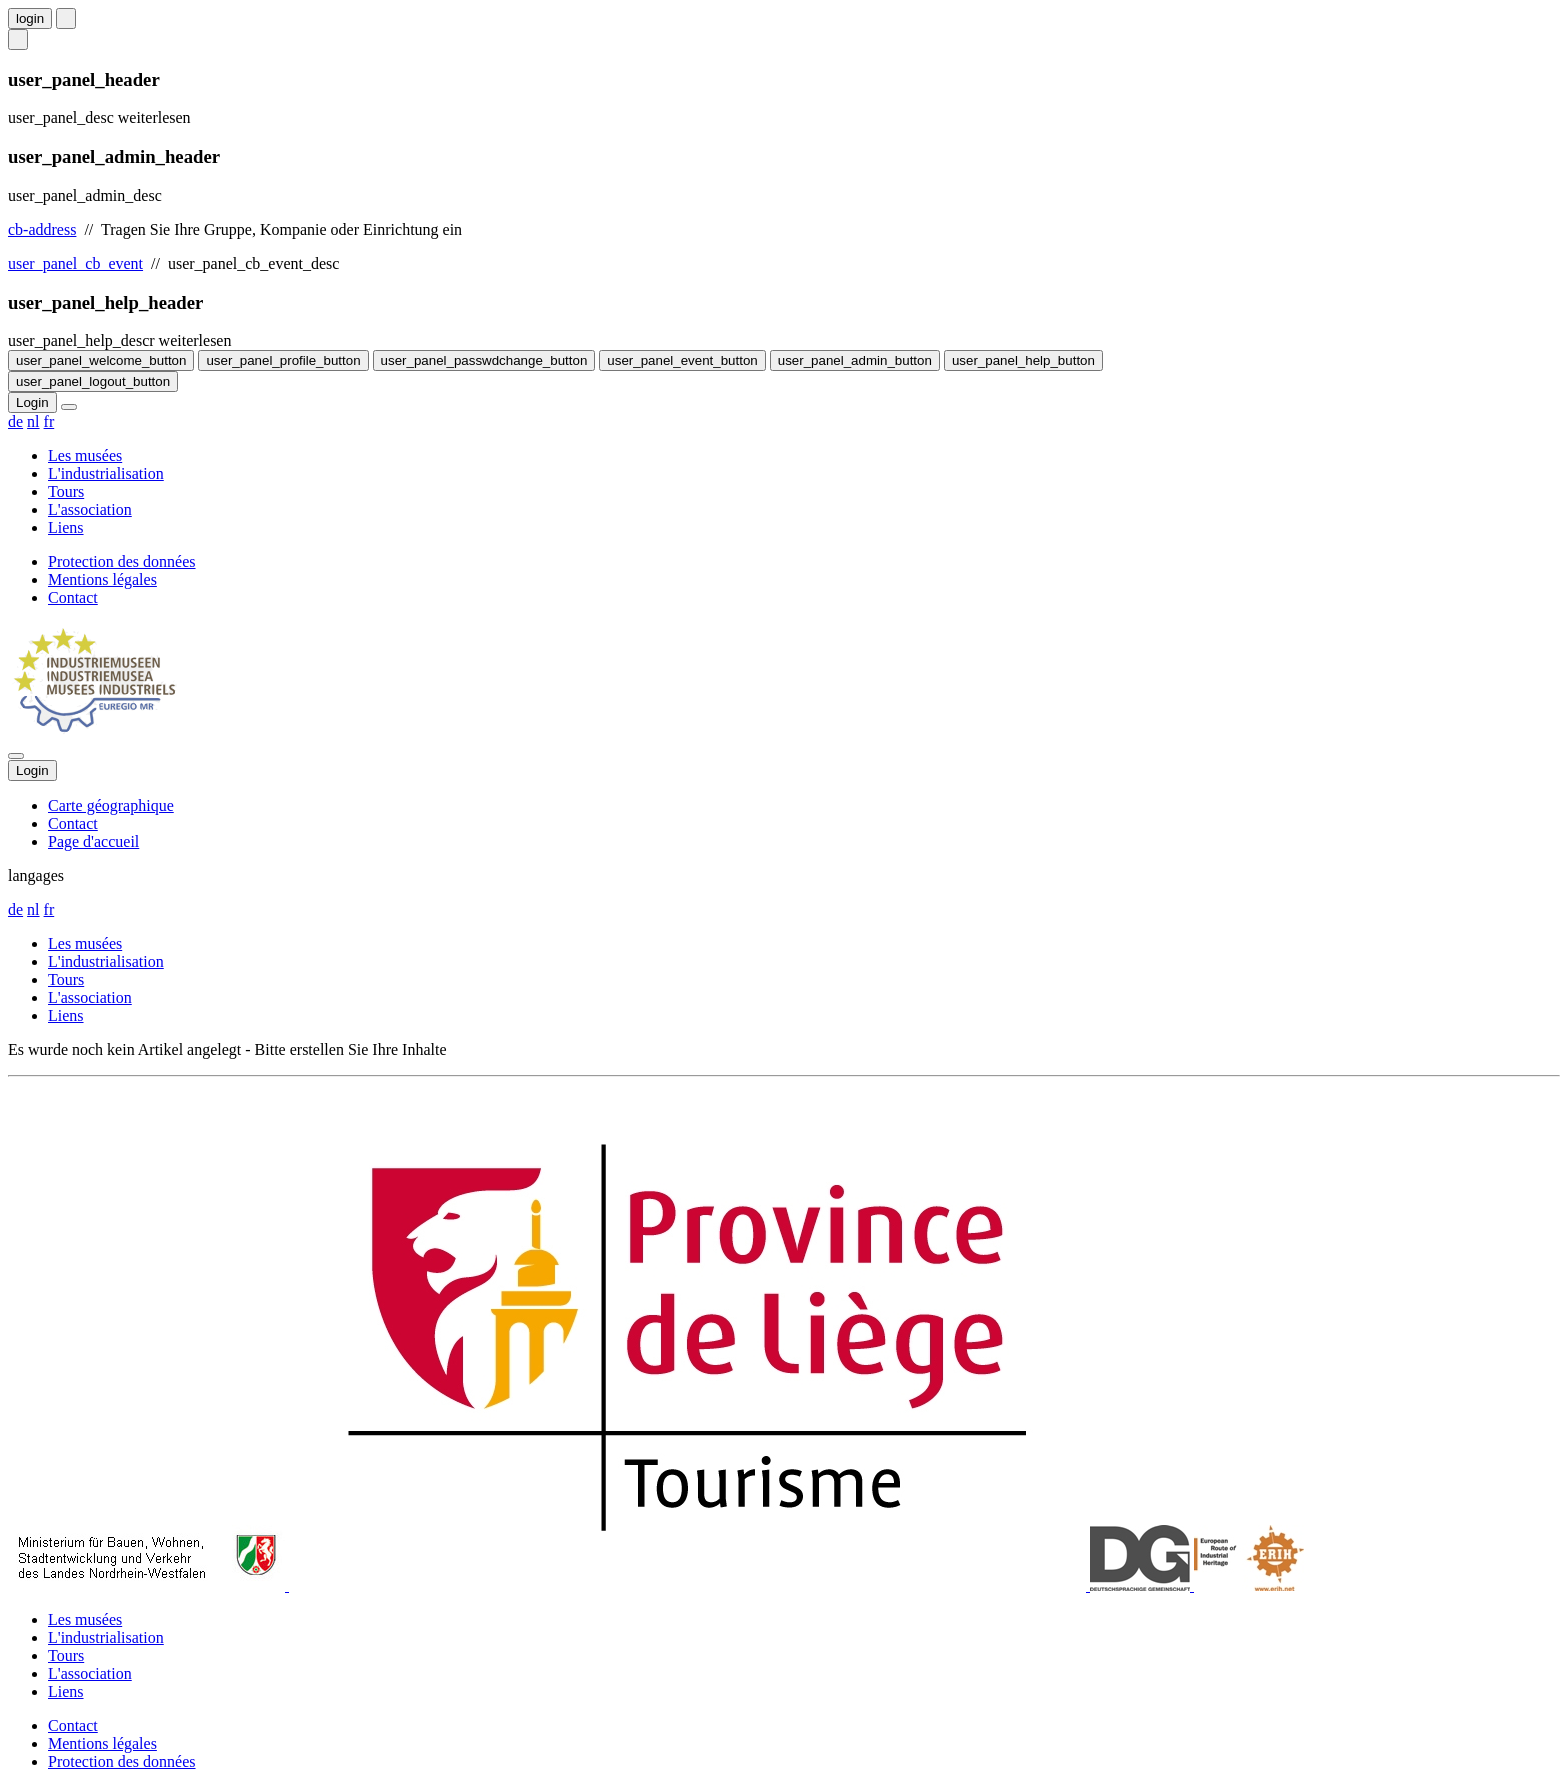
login (30, 18)
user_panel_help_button (1023, 360)
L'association (90, 509)
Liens (66, 527)
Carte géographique (111, 805)
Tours (66, 491)
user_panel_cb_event (75, 263)
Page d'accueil (93, 841)
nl (33, 421)
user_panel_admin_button (855, 360)
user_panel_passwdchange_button (484, 360)
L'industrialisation (106, 473)
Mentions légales (102, 579)
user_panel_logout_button (93, 381)
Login (32, 402)
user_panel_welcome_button (101, 360)
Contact (73, 597)
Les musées (85, 455)
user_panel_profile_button (283, 360)
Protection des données (122, 561)
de (15, 421)
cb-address (42, 229)
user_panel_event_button (682, 360)
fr (49, 421)
